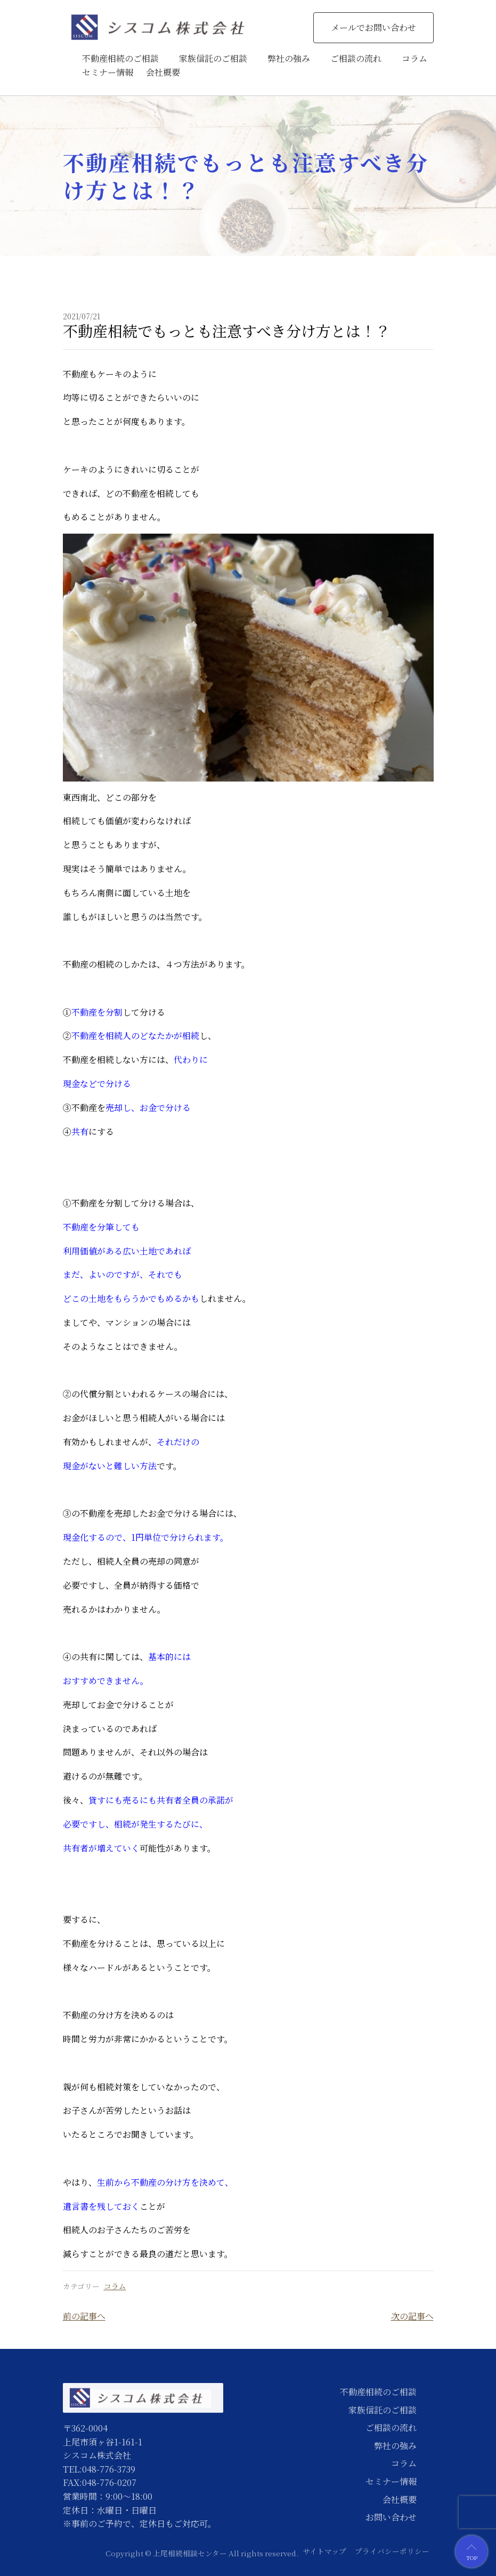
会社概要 (163, 72)
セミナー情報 (107, 72)
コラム (414, 58)
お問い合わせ (391, 2517)
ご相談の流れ (355, 58)
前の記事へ (84, 2316)
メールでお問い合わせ (373, 27)
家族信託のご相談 (213, 58)
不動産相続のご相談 (120, 58)
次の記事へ (412, 2316)
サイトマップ (324, 2551)
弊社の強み (288, 58)
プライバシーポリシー (392, 2551)
